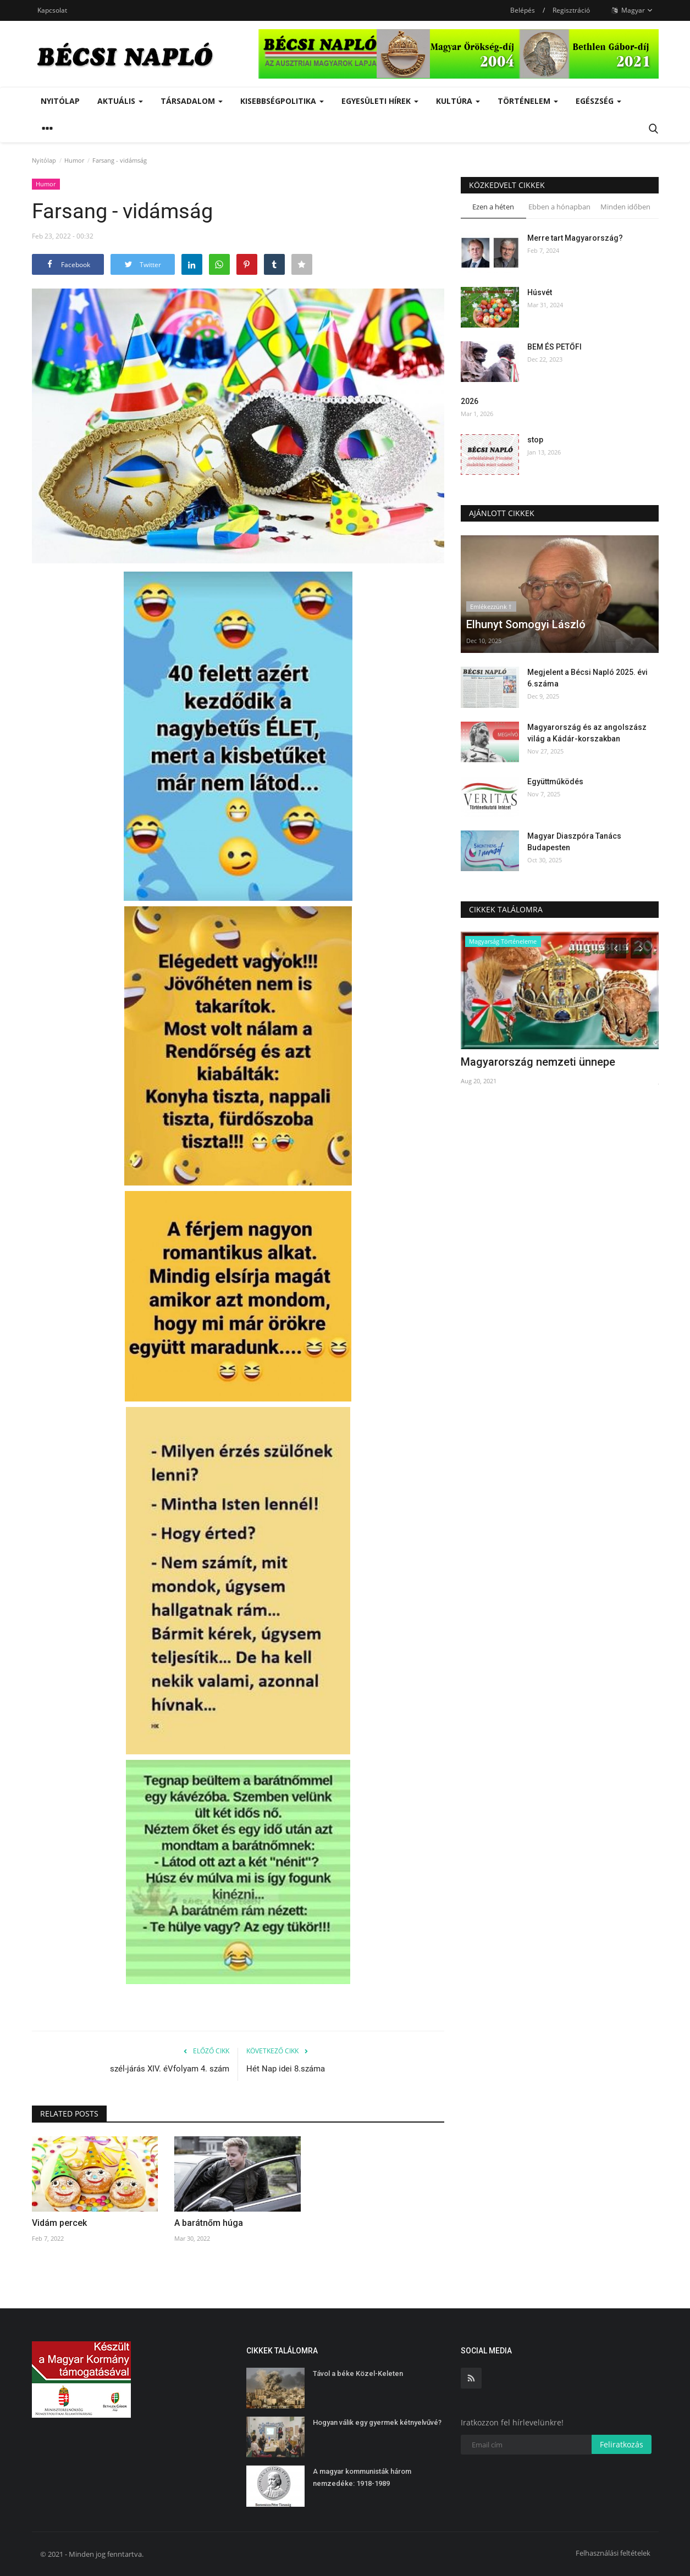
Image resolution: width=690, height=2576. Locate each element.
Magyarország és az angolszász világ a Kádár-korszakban (587, 733)
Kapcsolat (52, 10)
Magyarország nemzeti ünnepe (538, 1061)
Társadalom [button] (192, 101)
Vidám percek (59, 2223)
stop (535, 439)
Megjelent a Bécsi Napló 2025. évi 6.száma (587, 678)
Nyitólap (60, 101)
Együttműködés (555, 781)
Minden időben (625, 207)
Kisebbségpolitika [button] (282, 101)
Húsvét (539, 292)
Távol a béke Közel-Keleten (358, 2373)
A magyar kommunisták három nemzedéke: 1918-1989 (362, 2477)
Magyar (632, 10)
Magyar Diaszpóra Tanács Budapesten (574, 842)
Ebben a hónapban (559, 207)
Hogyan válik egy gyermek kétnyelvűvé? (377, 2422)
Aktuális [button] (120, 101)
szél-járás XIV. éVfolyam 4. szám (169, 2069)
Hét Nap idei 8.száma (285, 2069)
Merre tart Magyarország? (575, 238)
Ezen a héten (493, 207)
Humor (74, 160)
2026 (469, 401)
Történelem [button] (528, 101)
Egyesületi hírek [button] (379, 101)
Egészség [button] (598, 101)
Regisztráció (571, 10)
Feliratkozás (621, 2444)
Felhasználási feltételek (613, 2553)
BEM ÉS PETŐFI (554, 346)
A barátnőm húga (208, 2223)
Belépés (522, 10)
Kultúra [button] (458, 101)
